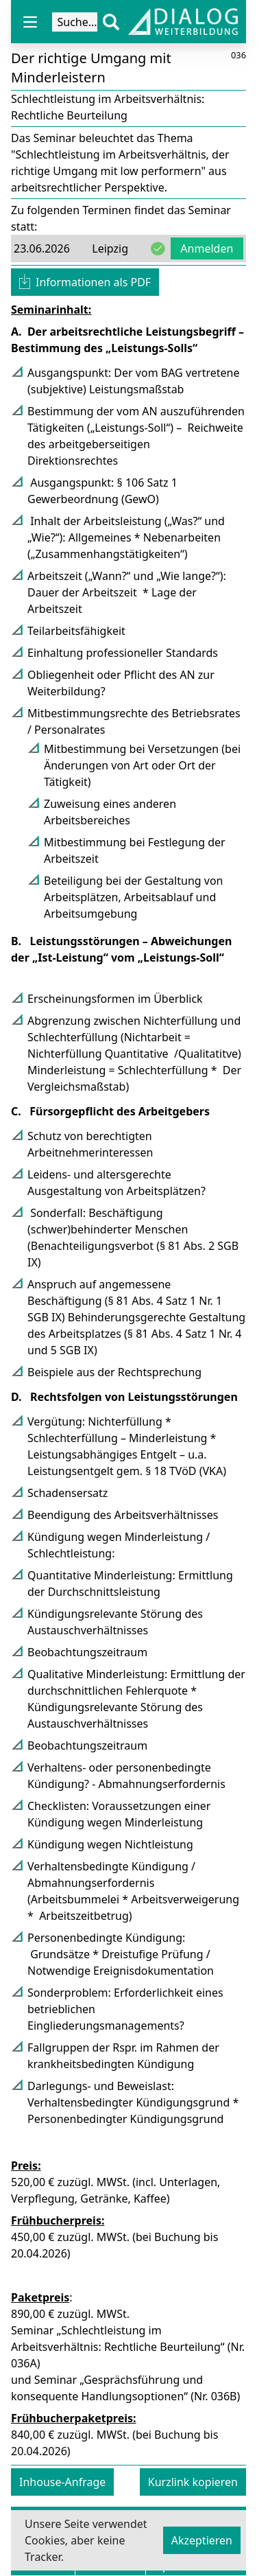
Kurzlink (193, 2482)
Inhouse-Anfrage (62, 2482)
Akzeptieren (201, 2540)
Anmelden (206, 248)
